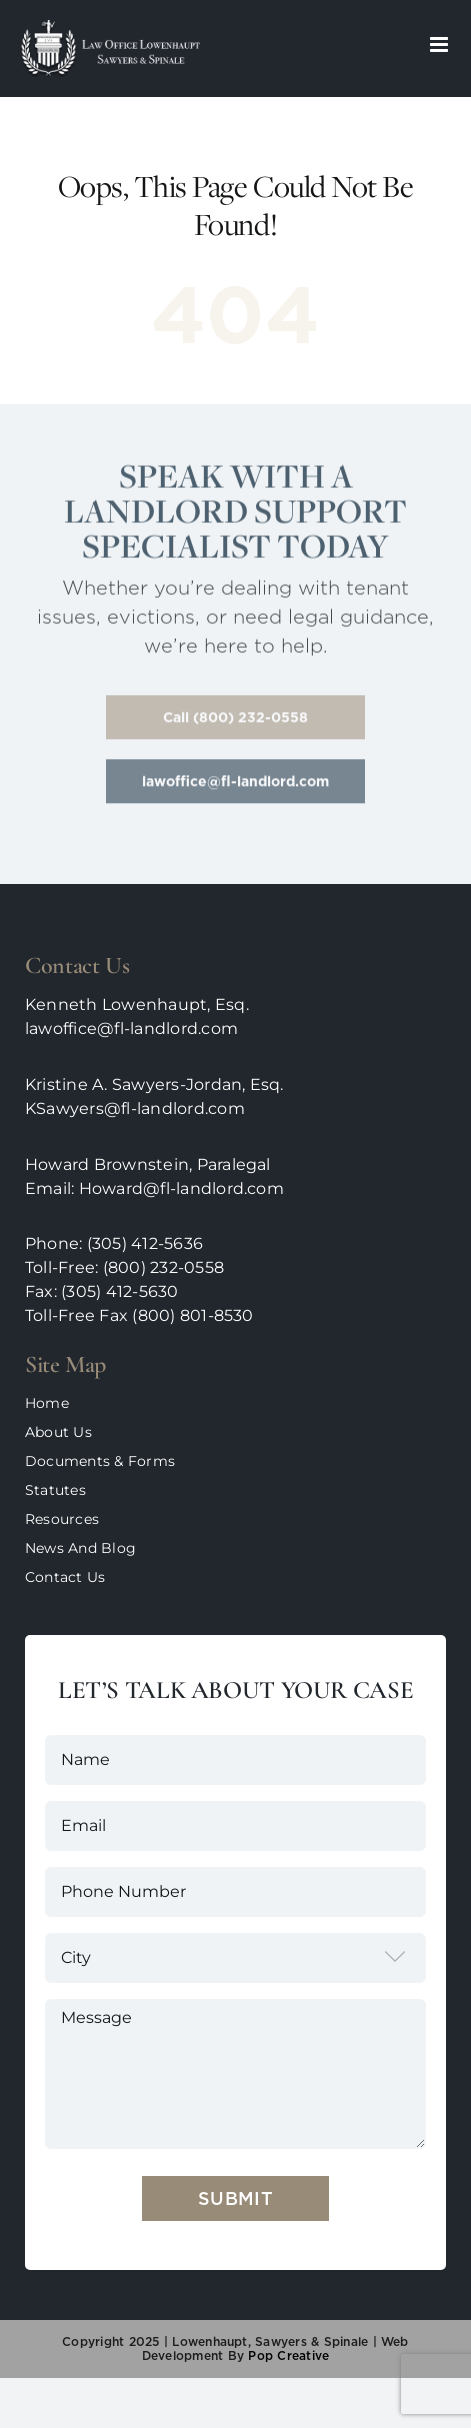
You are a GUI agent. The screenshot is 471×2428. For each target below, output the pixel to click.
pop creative (286, 2355)
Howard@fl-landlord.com (181, 1188)
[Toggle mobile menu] (440, 44)
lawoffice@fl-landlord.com (131, 1028)
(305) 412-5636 (145, 1243)
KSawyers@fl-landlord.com (135, 1108)
